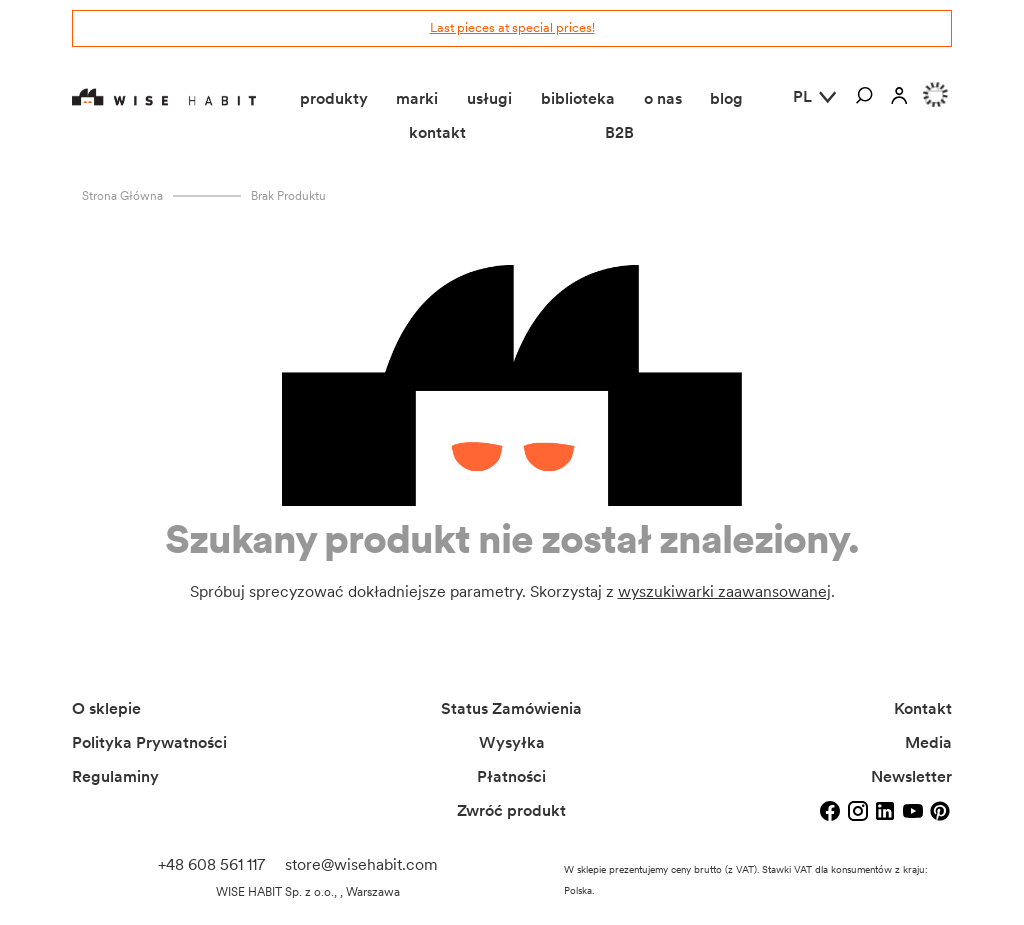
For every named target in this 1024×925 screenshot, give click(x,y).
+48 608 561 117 (211, 864)
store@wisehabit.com (361, 864)
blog (726, 98)
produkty (334, 98)
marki (417, 98)
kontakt (437, 132)
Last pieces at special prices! (512, 27)
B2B (619, 132)
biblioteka (578, 98)
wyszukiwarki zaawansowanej (724, 591)
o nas (663, 98)
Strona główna (122, 196)
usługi (489, 98)
